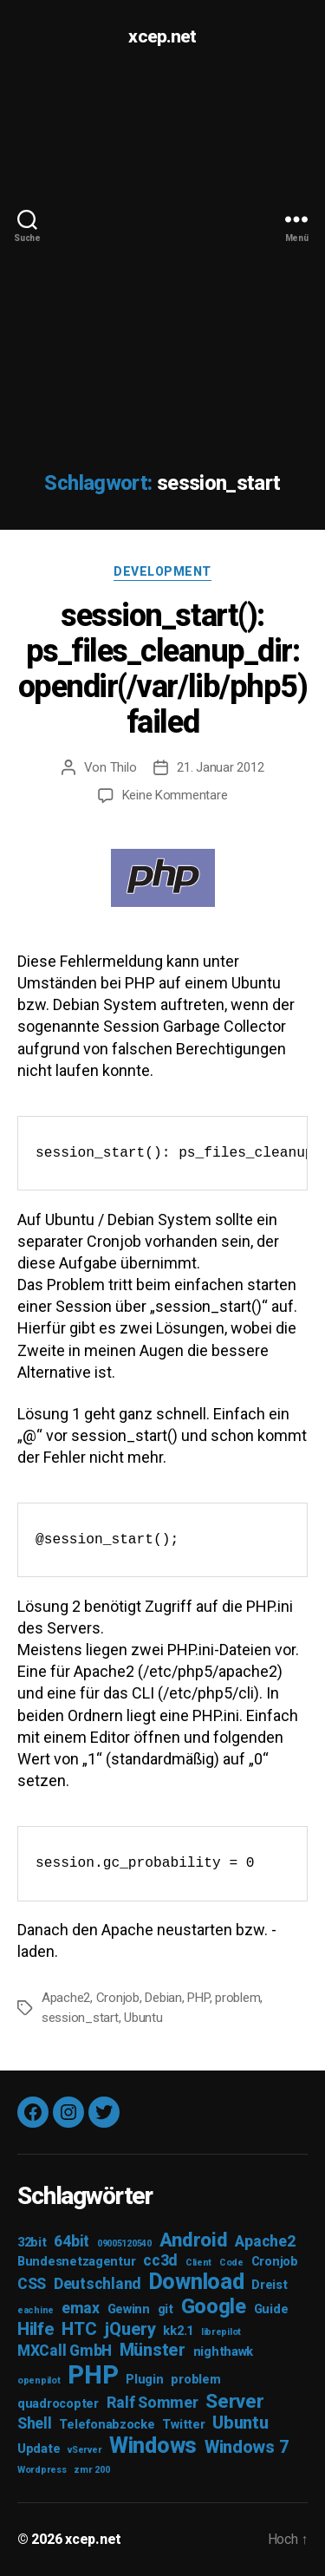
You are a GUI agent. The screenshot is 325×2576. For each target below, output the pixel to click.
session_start (80, 2017)
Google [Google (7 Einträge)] (213, 2306)
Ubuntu (143, 2017)
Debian (163, 1997)
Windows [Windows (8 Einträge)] (153, 2445)
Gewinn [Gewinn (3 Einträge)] (128, 2309)
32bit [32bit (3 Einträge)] (32, 2242)
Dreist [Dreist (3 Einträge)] (269, 2285)
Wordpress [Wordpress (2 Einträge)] (42, 2469)
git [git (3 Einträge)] (165, 2309)
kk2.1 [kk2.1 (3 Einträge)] (178, 2331)
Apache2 (66, 1997)
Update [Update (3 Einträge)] (38, 2449)
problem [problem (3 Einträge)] (195, 2379)
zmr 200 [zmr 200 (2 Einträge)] (91, 2469)
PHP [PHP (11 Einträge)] (93, 2375)
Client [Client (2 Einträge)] (198, 2262)
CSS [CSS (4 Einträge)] (31, 2283)
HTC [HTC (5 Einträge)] (79, 2328)
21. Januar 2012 (220, 767)
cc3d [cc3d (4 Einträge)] (160, 2260)
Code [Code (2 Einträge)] (231, 2262)
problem (237, 1997)
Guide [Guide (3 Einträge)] (271, 2309)
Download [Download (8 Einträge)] (196, 2281)
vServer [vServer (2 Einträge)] (84, 2449)
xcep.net (162, 37)
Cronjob (118, 1997)
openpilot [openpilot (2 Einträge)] (39, 2380)
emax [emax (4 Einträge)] (81, 2308)
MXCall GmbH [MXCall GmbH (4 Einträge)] (64, 2350)
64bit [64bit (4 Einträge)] (71, 2241)
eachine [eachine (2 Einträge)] (35, 2310)
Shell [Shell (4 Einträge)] (34, 2423)
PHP (198, 1997)
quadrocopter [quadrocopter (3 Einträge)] (58, 2404)
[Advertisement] (162, 244)
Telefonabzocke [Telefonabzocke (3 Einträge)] (106, 2424)
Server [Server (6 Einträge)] (234, 2401)
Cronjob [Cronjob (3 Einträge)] (274, 2261)
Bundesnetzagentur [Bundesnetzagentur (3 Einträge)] (76, 2261)
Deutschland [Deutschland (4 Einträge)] (97, 2283)
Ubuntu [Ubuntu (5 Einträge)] (240, 2422)
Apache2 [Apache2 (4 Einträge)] (265, 2241)
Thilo (123, 767)
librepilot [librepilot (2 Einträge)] (221, 2332)
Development (162, 571)
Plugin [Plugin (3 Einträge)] (144, 2379)
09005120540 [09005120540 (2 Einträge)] (124, 2243)
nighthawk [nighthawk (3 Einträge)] (223, 2351)
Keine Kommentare (175, 795)
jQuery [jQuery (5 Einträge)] (129, 2328)
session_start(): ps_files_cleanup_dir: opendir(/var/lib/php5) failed (162, 668)
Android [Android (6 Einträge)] (193, 2239)
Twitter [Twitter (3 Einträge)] (183, 2424)
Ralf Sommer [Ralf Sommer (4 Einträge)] (152, 2402)
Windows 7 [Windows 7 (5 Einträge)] (247, 2446)
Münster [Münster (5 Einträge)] (152, 2349)
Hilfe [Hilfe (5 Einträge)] (36, 2328)
